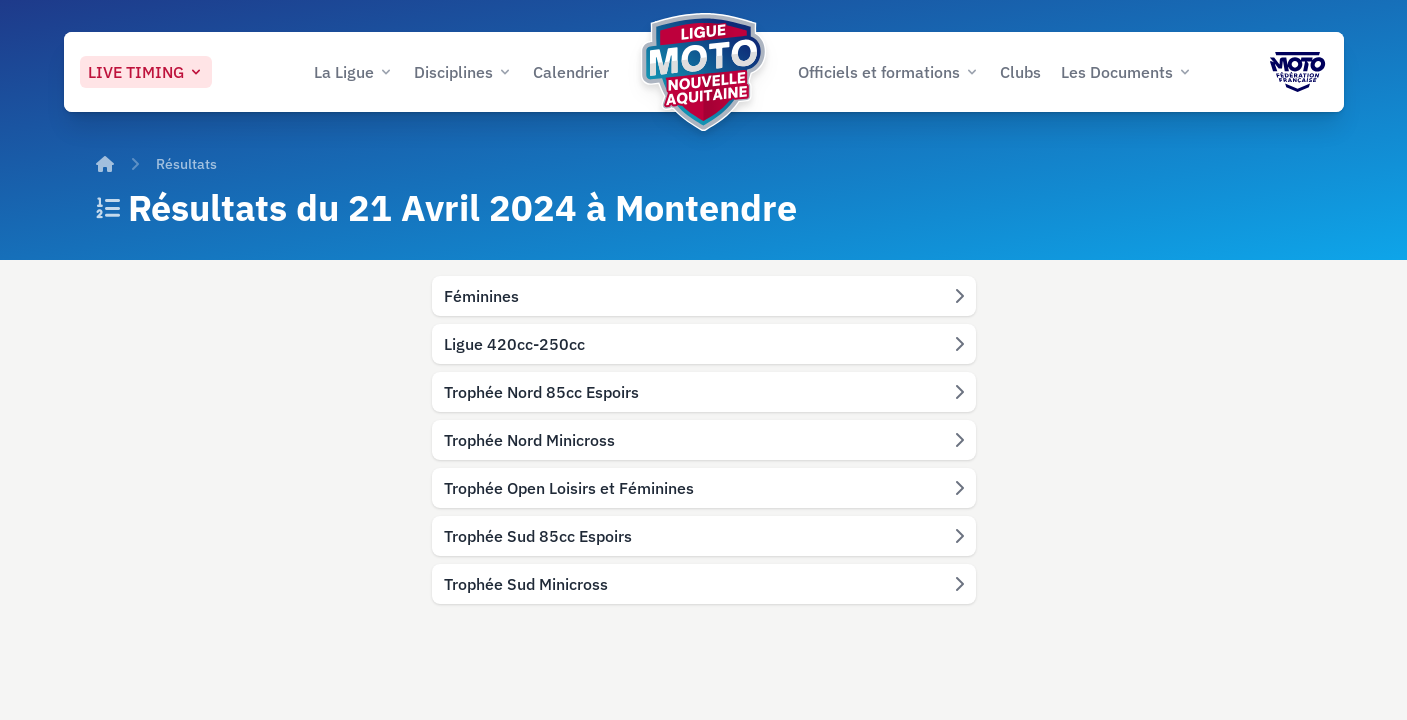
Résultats (186, 164)
